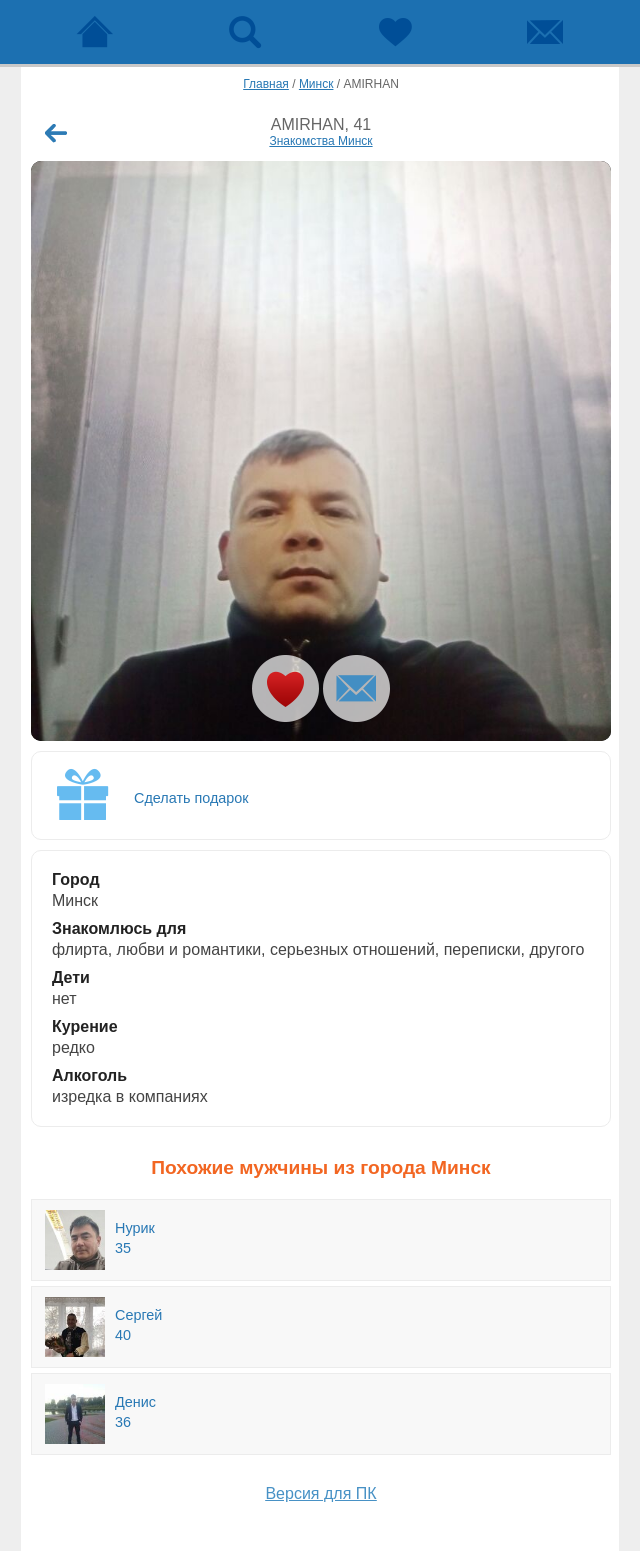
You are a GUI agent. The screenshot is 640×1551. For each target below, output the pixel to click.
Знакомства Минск (320, 141)
